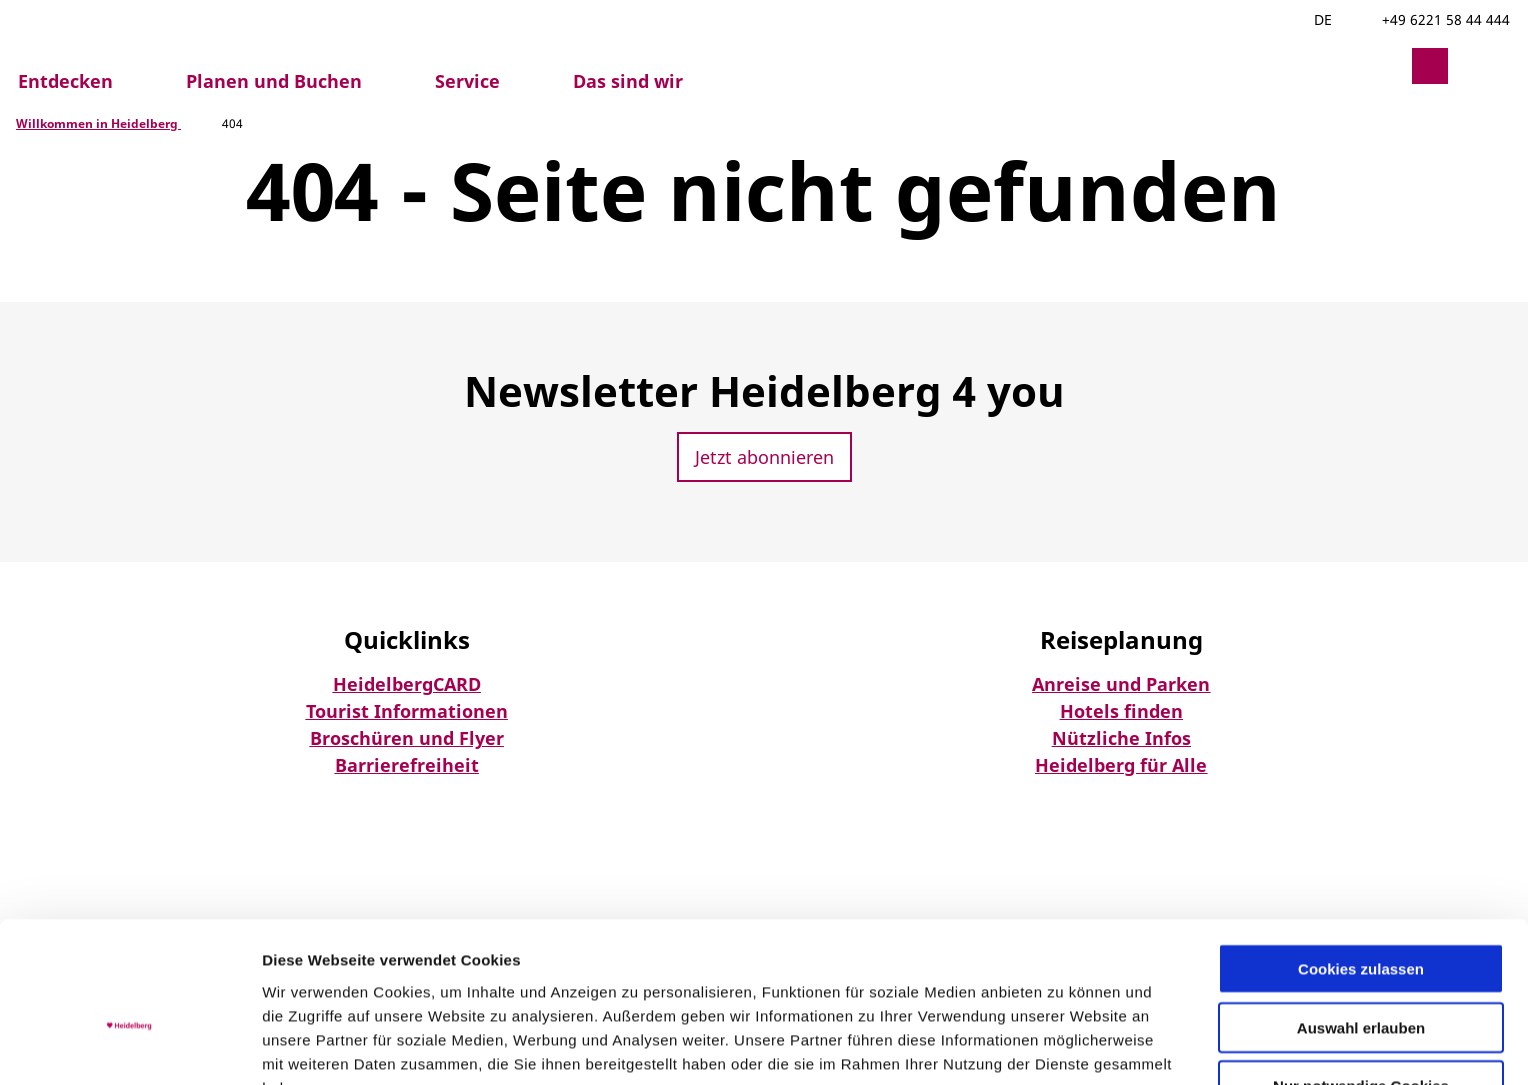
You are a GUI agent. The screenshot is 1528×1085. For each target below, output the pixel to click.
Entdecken (65, 81)
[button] (1382, 66)
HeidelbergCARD (407, 684)
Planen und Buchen (274, 81)
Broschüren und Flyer (407, 738)
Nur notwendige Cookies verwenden (1361, 988)
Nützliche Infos (1121, 738)
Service (467, 81)
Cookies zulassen (1361, 861)
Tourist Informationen (407, 711)
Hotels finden (1121, 711)
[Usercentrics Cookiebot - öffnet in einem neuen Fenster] (129, 1046)
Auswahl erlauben (1361, 920)
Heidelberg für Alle (1121, 765)
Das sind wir (628, 81)
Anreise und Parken (1121, 684)
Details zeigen (1063, 1045)
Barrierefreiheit (407, 765)
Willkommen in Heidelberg (98, 123)
